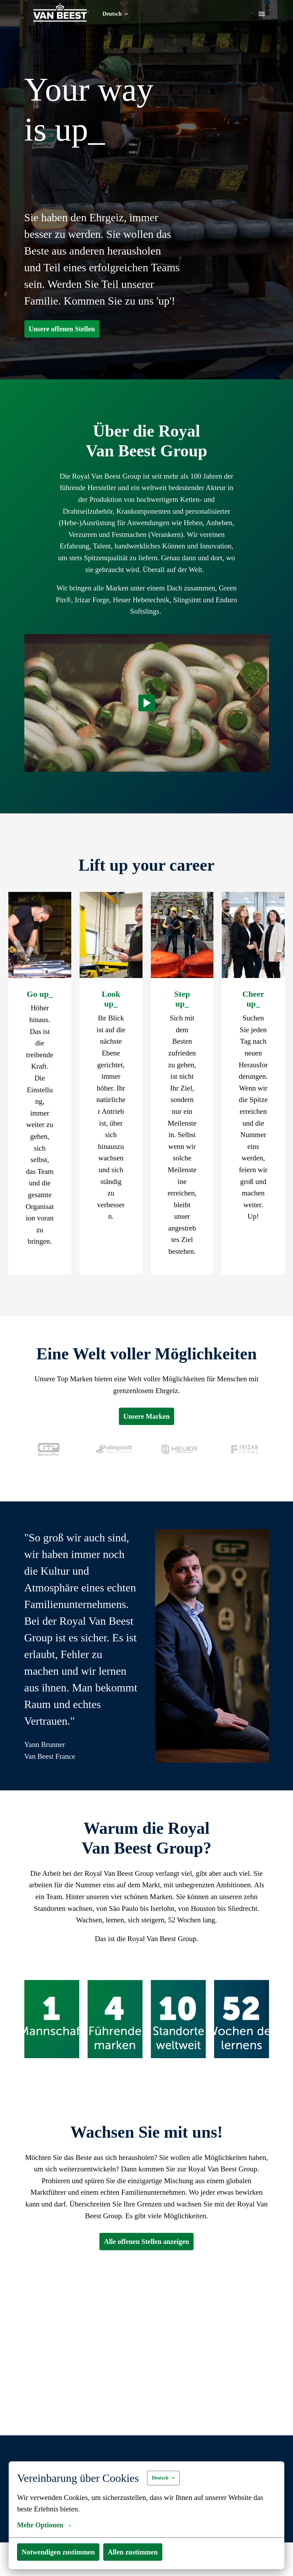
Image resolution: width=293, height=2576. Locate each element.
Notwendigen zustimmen (62, 2552)
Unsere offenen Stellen (66, 345)
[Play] (146, 743)
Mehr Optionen (46, 2525)
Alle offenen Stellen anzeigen (146, 2385)
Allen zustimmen (143, 2552)
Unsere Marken (146, 1503)
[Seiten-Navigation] (261, 14)
